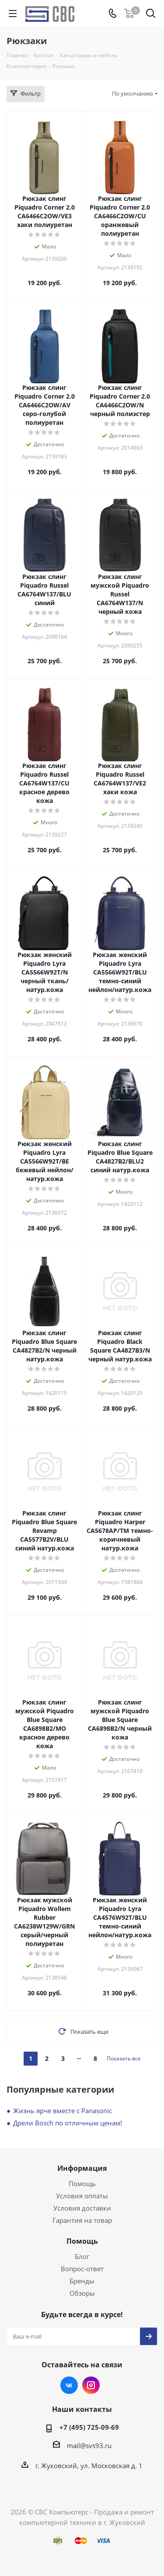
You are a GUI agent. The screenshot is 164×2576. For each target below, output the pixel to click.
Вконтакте (69, 2385)
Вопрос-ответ (82, 2268)
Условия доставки (82, 2208)
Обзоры (82, 2293)
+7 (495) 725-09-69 (89, 2427)
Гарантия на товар (82, 2220)
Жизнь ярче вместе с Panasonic (62, 2110)
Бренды (82, 2280)
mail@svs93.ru (89, 2445)
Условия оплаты (82, 2195)
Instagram (91, 2385)
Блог (82, 2256)
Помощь (82, 2183)
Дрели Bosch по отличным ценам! (67, 2122)
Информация (82, 2168)
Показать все (124, 2058)
